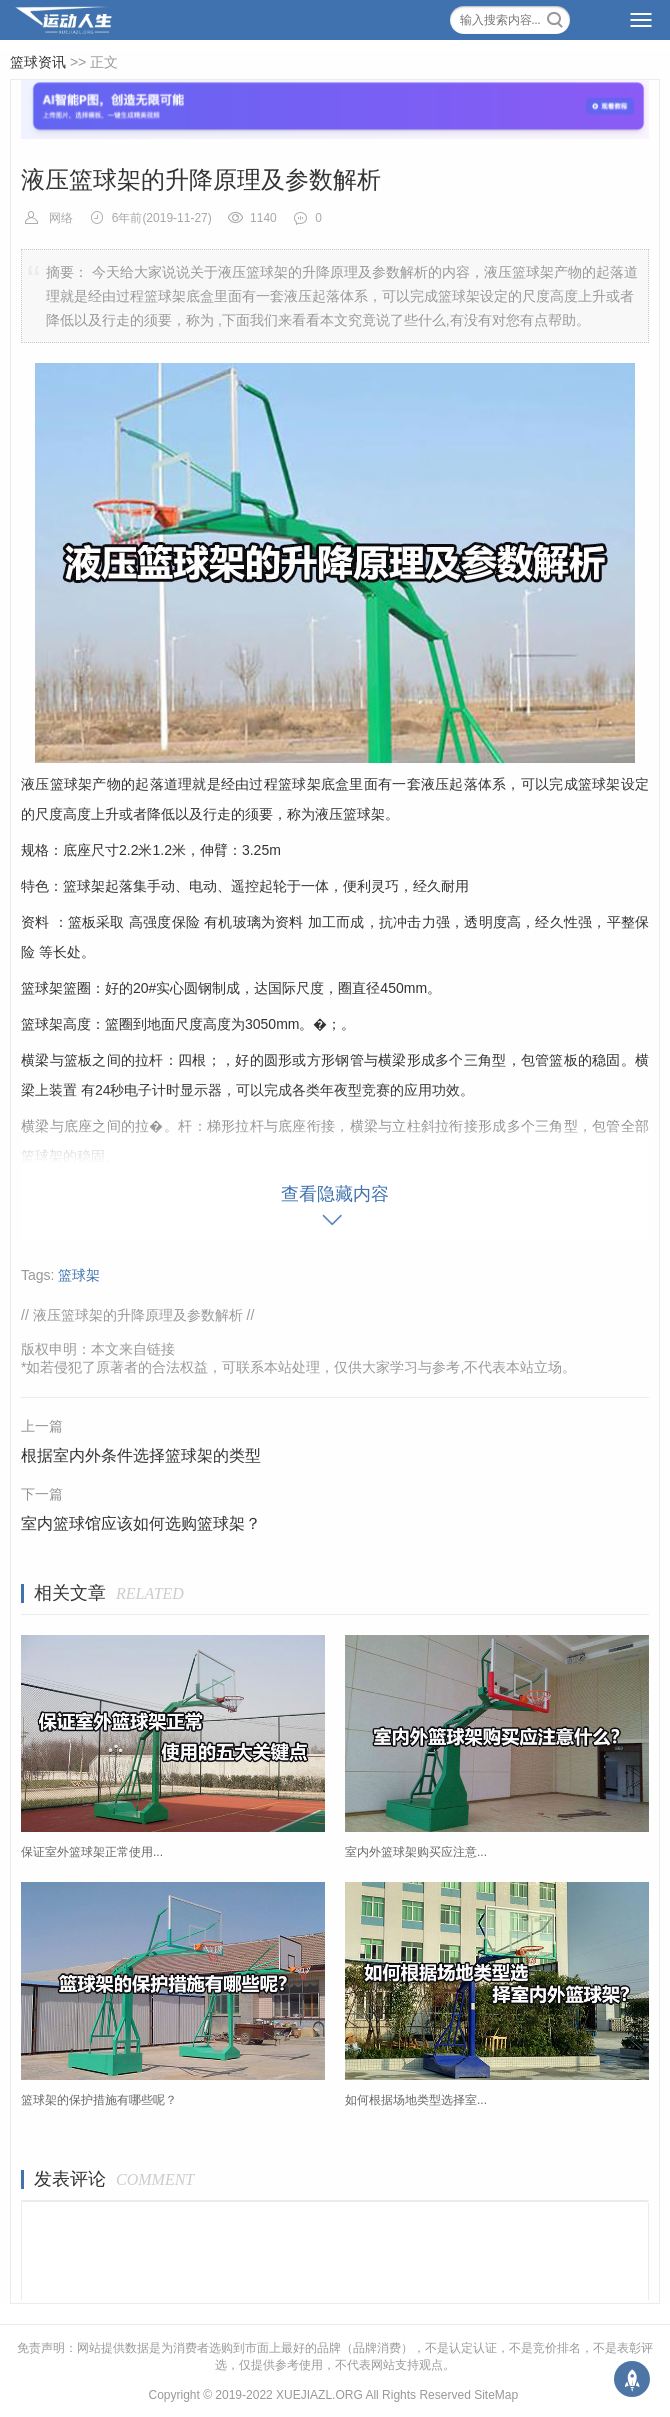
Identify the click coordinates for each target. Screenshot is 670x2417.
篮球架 (79, 1275)
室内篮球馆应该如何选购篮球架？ (141, 1523)
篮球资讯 (38, 62)
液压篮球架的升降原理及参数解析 (138, 1315)
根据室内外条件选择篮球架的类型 (141, 1455)
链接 (161, 1349)
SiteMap (496, 2395)
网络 (61, 218)
